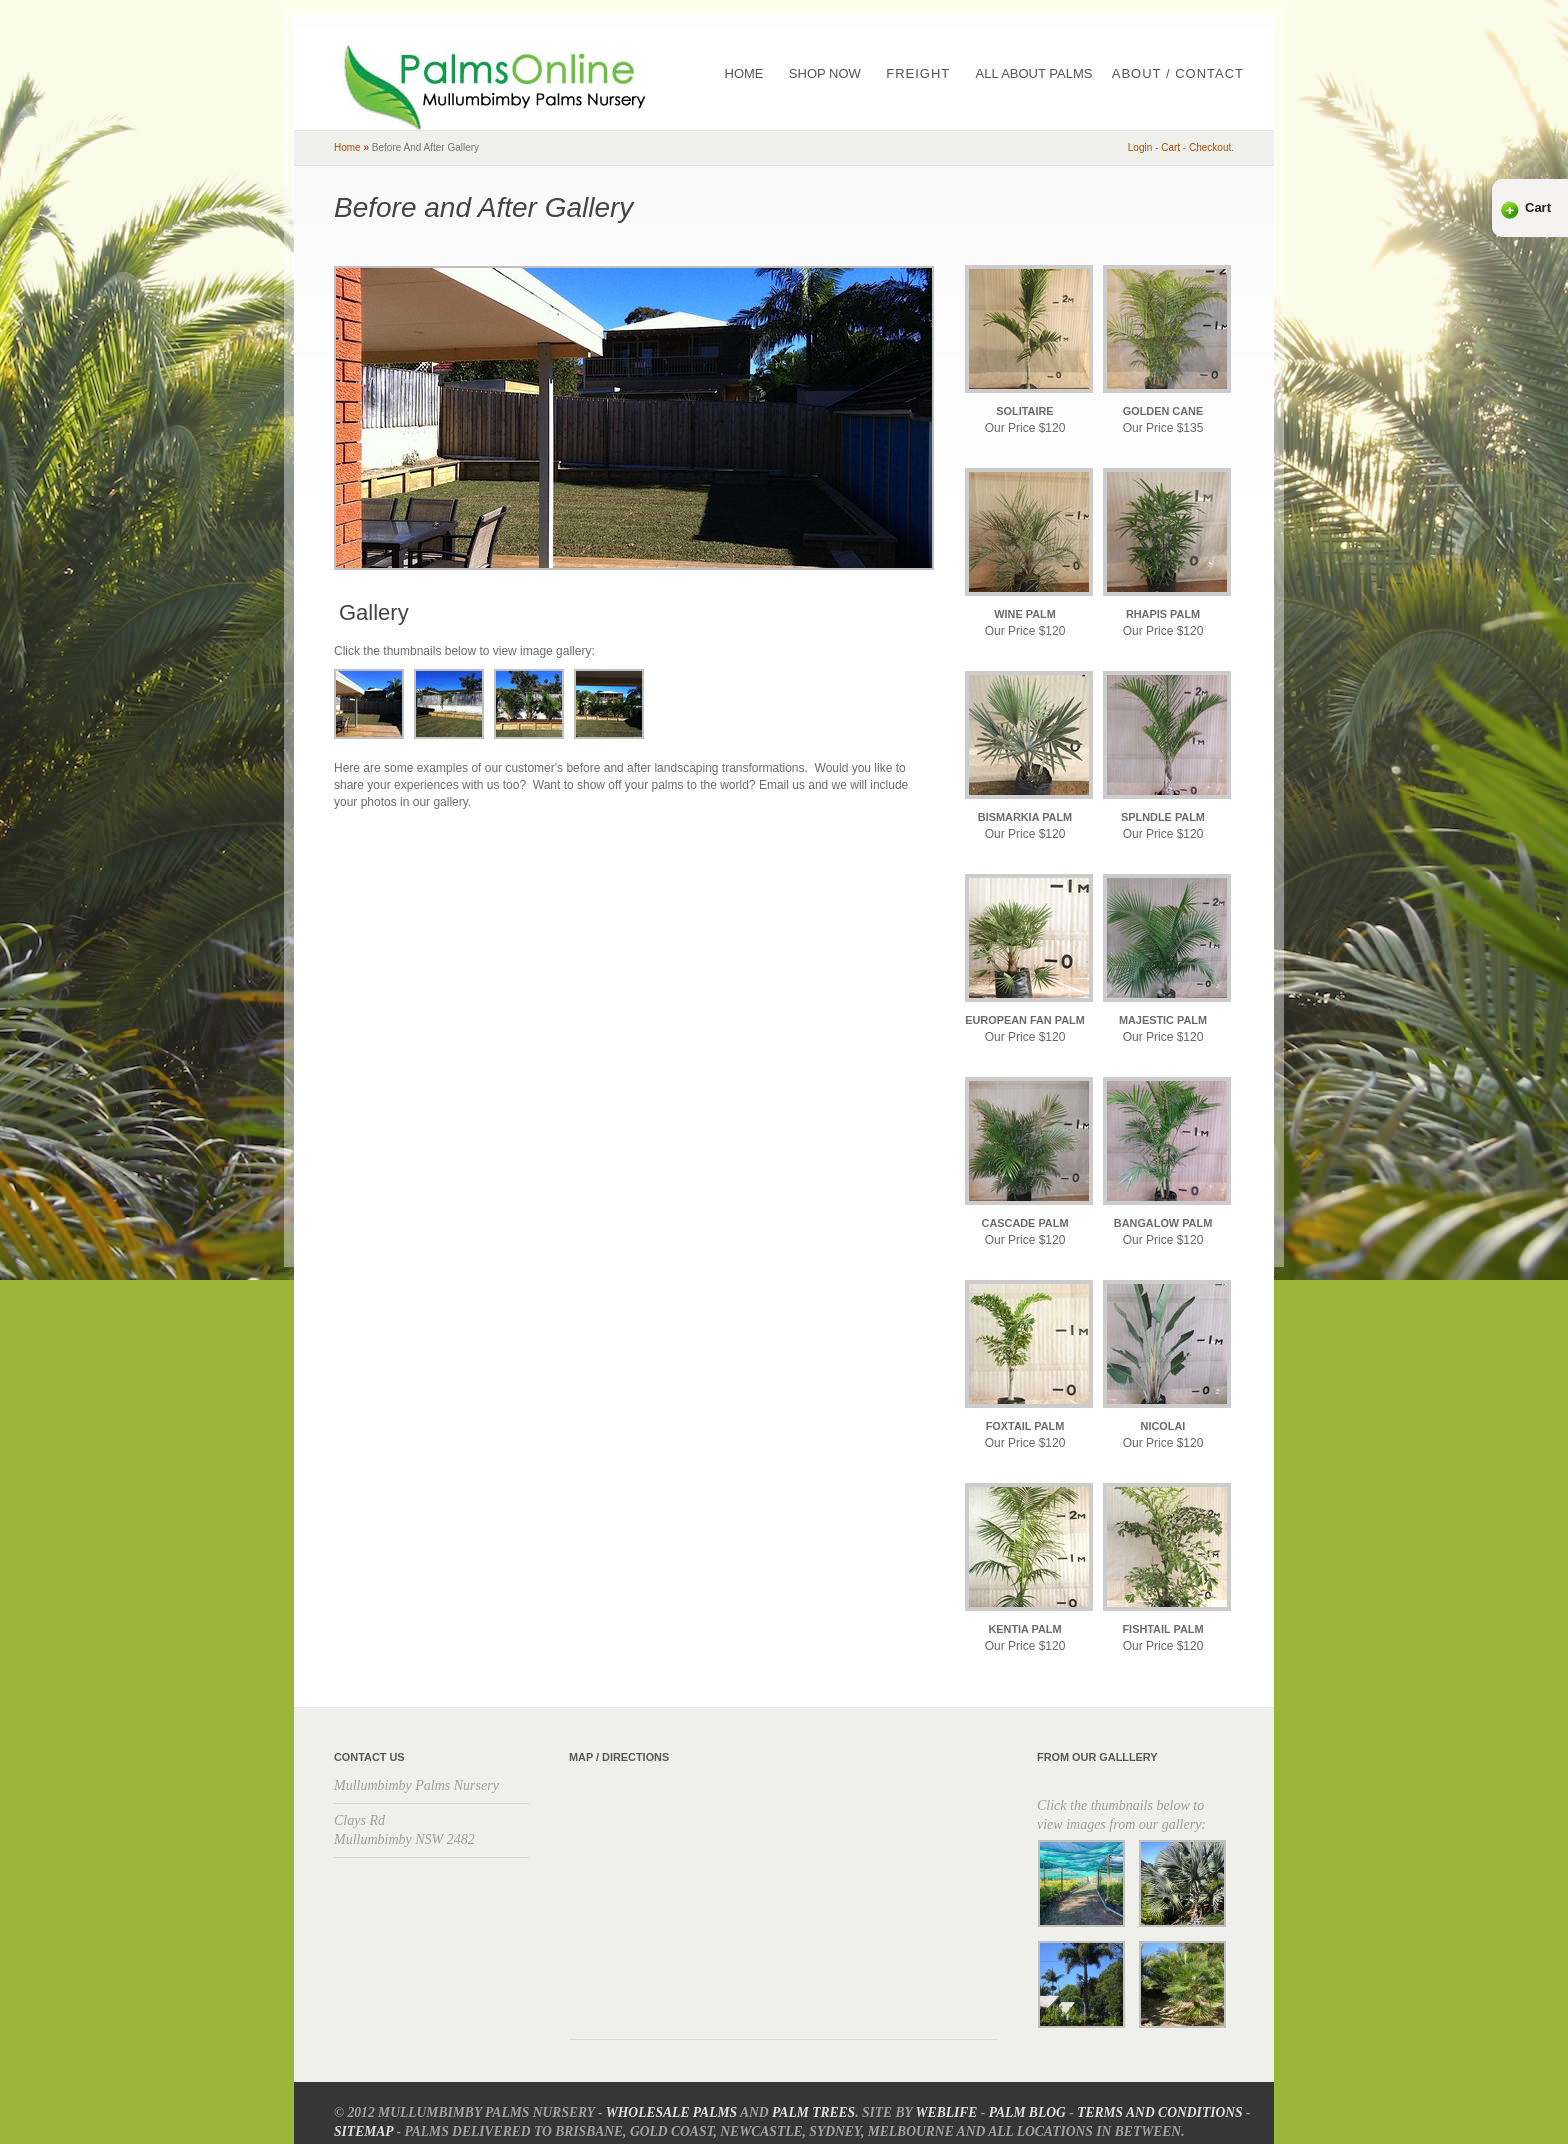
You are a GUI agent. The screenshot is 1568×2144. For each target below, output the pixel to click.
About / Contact (1178, 73)
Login (1140, 147)
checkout (1210, 147)
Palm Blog (1027, 2112)
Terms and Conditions (1159, 2112)
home (347, 147)
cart (1170, 147)
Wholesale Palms (671, 2112)
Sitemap (363, 2131)
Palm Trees (813, 2112)
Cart (1538, 207)
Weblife (947, 2112)
